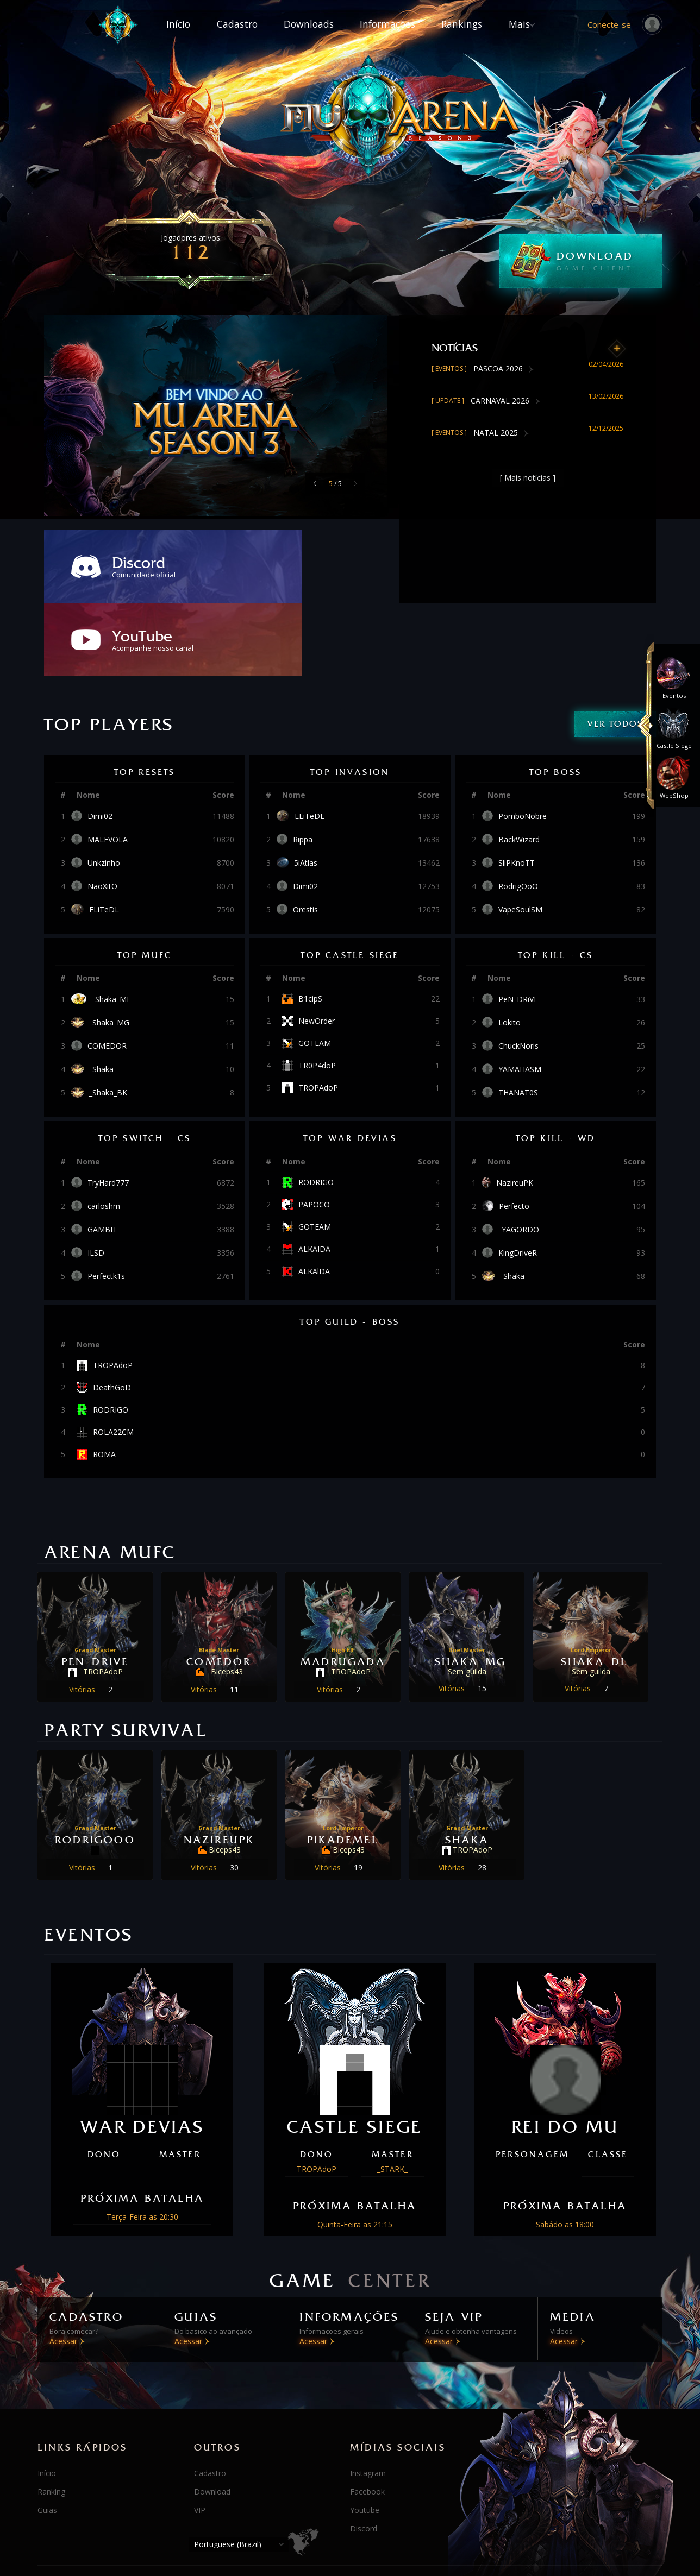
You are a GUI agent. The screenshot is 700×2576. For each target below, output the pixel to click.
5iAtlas (305, 789)
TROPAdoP (318, 1014)
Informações (393, 24)
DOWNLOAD (609, 260)
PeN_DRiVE (518, 926)
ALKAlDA (314, 1198)
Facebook (367, 2416)
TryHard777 (108, 1109)
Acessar (74, 2277)
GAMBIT (102, 1156)
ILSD (96, 1179)
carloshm (104, 1133)
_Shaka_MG (109, 949)
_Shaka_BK (108, 1019)
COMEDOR (107, 973)
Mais (550, 24)
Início (147, 24)
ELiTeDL (104, 836)
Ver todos (615, 650)
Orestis (305, 836)
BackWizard (519, 766)
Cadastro (219, 24)
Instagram (368, 2398)
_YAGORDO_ (520, 1156)
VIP (199, 2435)
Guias (47, 2435)
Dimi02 (100, 743)
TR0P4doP (317, 992)
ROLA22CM (113, 1359)
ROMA (104, 1381)
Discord (363, 2453)
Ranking (51, 2416)
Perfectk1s (106, 1203)
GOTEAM (314, 970)
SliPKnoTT (516, 789)
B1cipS (310, 925)
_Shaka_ (103, 996)
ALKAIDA (314, 1176)
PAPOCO (314, 1131)
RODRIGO (316, 1109)
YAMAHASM (519, 996)
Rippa (302, 766)
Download (212, 2416)
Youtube (364, 2435)
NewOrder (316, 948)
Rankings (479, 24)
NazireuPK (514, 1109)
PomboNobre (522, 743)
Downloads (303, 24)
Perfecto (514, 1133)
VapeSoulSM (520, 836)
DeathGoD (112, 1314)
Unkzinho (104, 789)
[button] (315, 483)
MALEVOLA (108, 766)
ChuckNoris (518, 973)
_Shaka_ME (111, 926)
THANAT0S (518, 1019)
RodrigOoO (518, 813)
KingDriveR (517, 1179)
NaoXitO (102, 813)
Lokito (509, 949)
